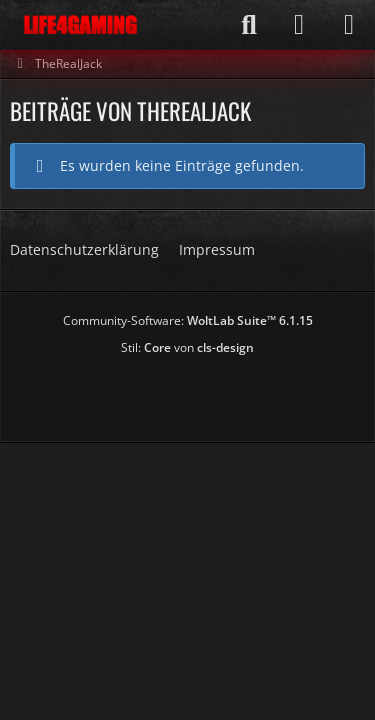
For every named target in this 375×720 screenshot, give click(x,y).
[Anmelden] (299, 25)
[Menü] (349, 25)
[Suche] (249, 25)
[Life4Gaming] (80, 25)
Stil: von (187, 347)
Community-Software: (188, 320)
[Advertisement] (192, 392)
